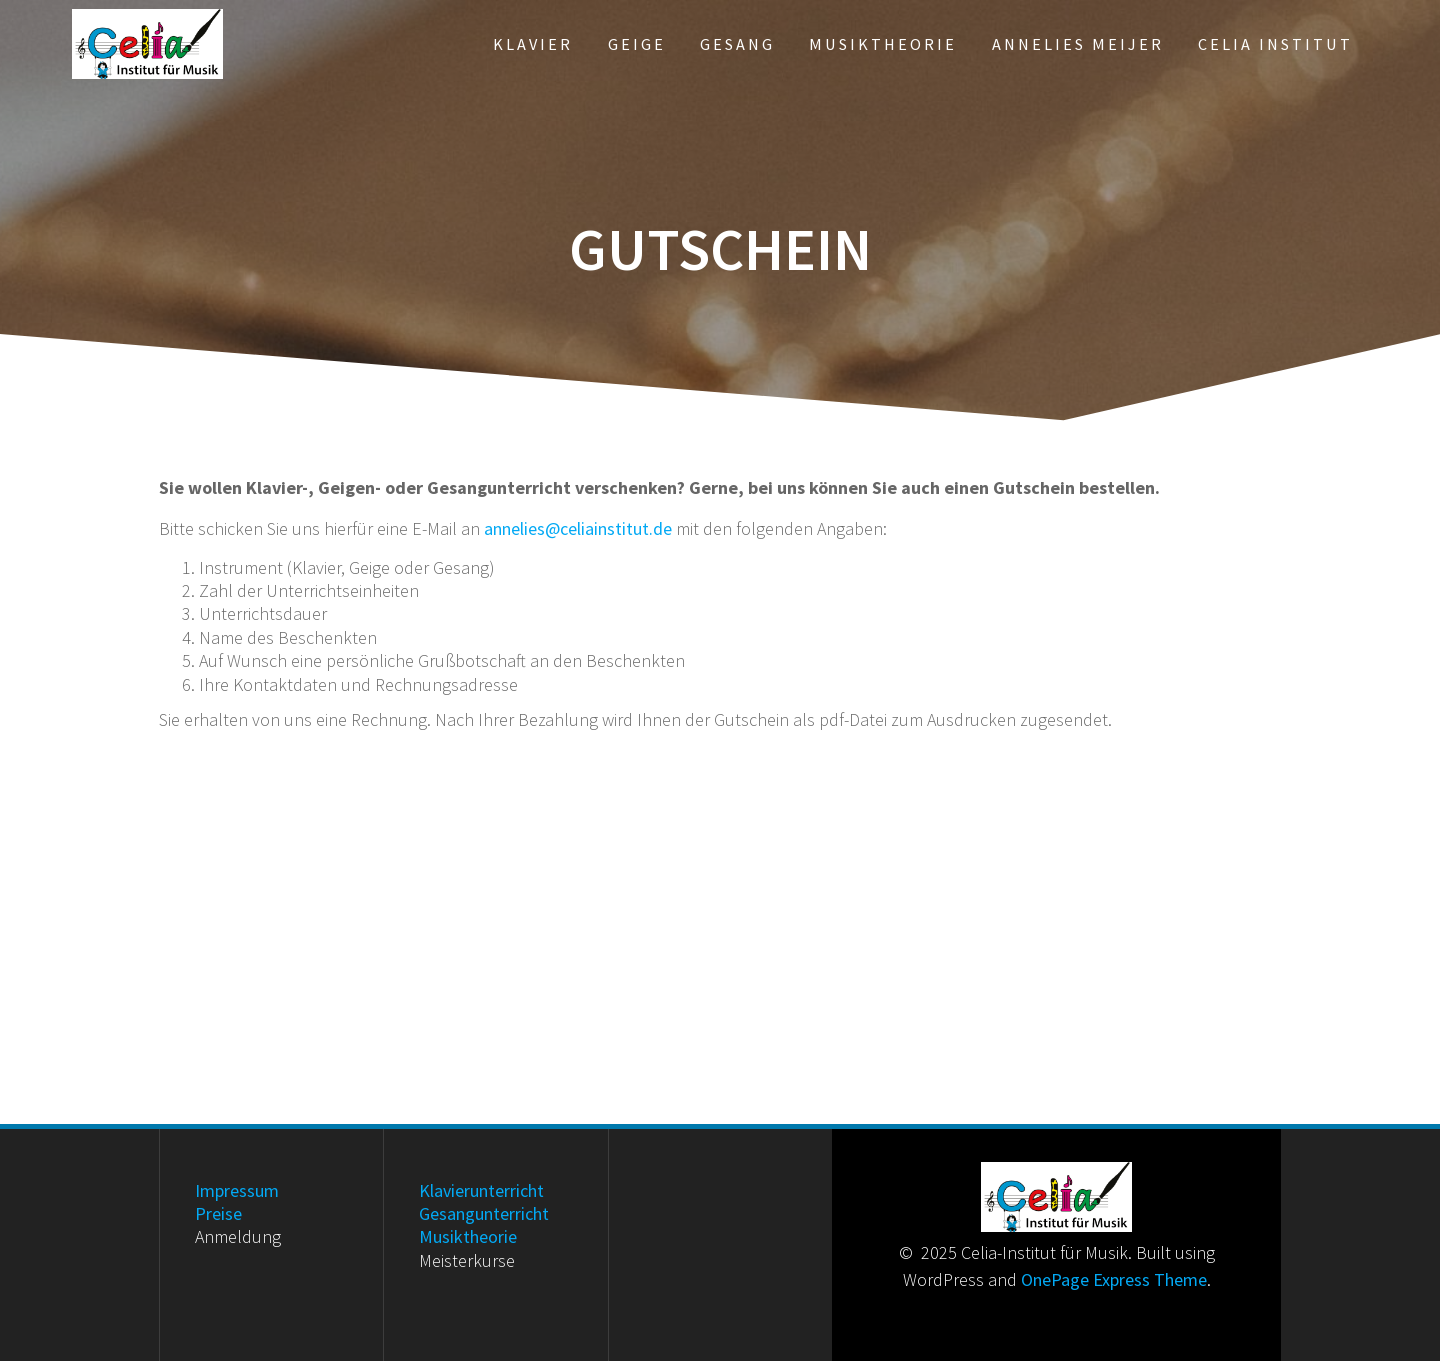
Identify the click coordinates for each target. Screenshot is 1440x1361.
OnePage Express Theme (1114, 1279)
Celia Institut (1275, 44)
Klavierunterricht (481, 1190)
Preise (218, 1213)
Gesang (737, 44)
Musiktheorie (883, 44)
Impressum (237, 1190)
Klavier (533, 44)
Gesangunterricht (484, 1213)
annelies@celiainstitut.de (578, 528)
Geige (637, 44)
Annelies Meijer (1078, 44)
